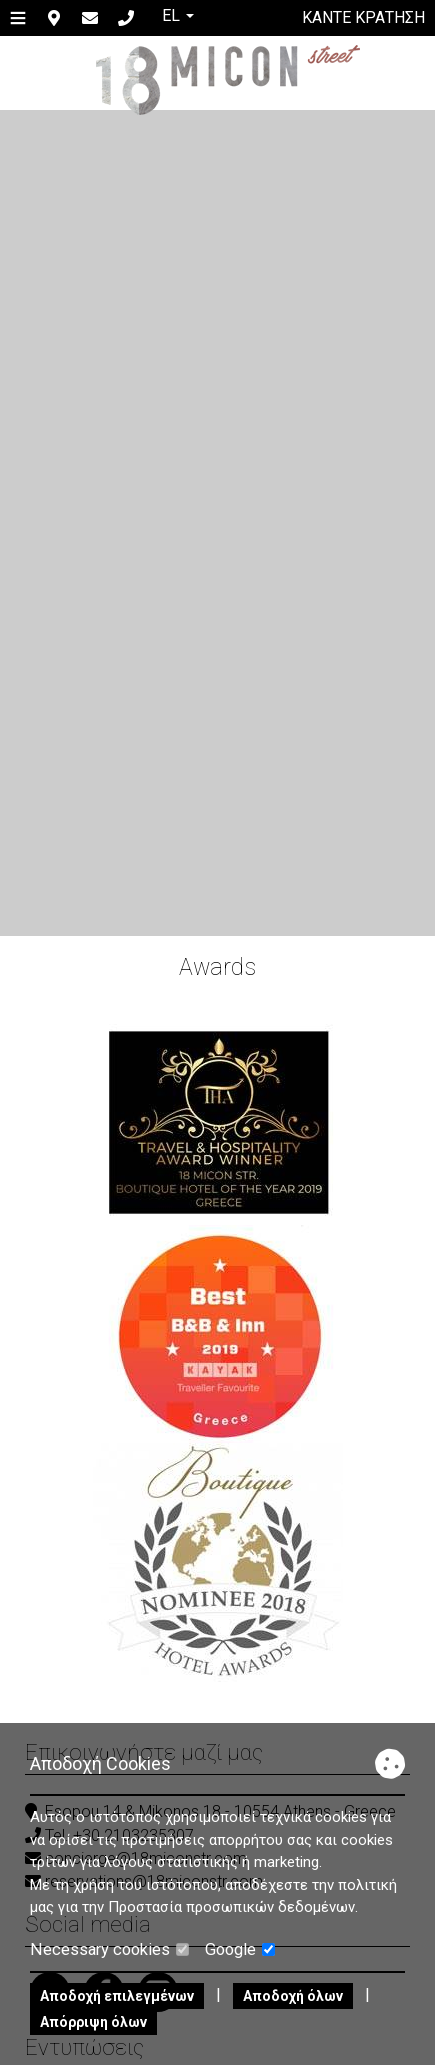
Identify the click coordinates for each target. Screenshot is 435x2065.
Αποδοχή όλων (293, 1996)
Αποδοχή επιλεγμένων (117, 1996)
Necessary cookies (109, 1949)
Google (240, 1949)
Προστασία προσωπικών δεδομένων (231, 1907)
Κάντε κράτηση (363, 17)
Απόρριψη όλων (93, 2022)
